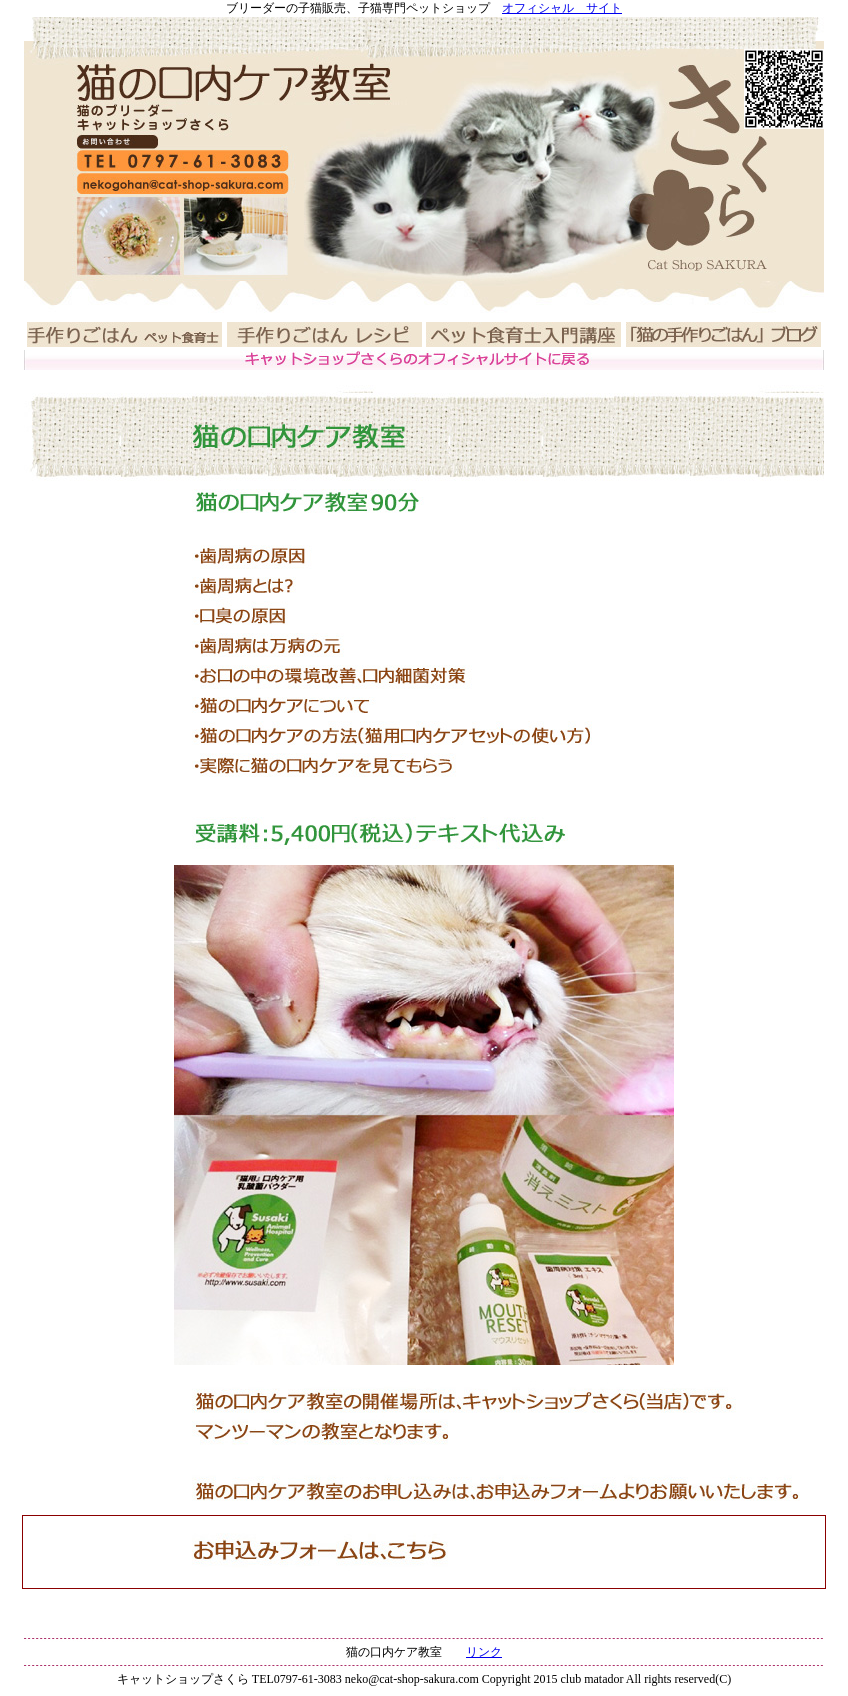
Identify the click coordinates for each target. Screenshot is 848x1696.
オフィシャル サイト (562, 8)
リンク (484, 1652)
